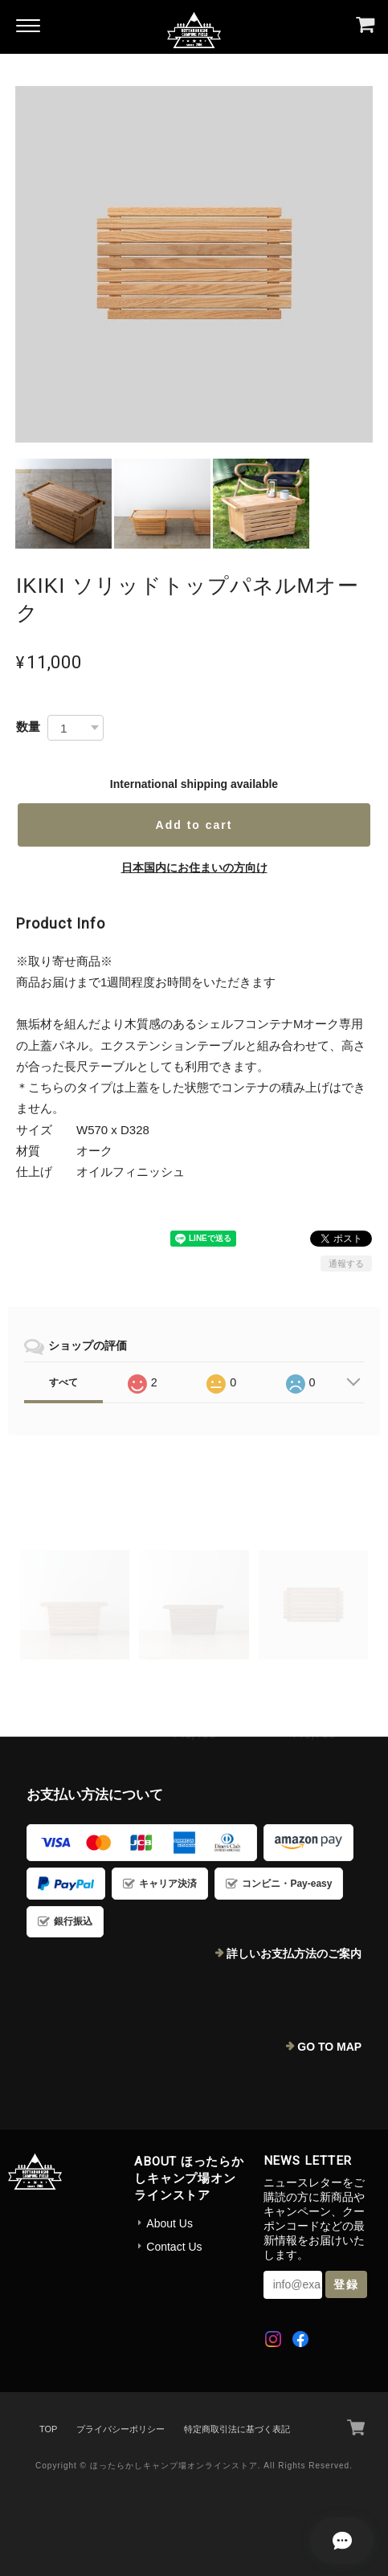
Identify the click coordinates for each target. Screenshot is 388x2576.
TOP (48, 2429)
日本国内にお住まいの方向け (194, 867)
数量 (28, 726)
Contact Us (174, 2246)
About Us (169, 2223)
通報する (346, 1263)
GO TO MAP (329, 2046)
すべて (63, 1382)
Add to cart (194, 825)
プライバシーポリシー (120, 2429)
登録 (346, 2284)
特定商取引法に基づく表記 (237, 2429)
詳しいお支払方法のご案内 (294, 1953)
